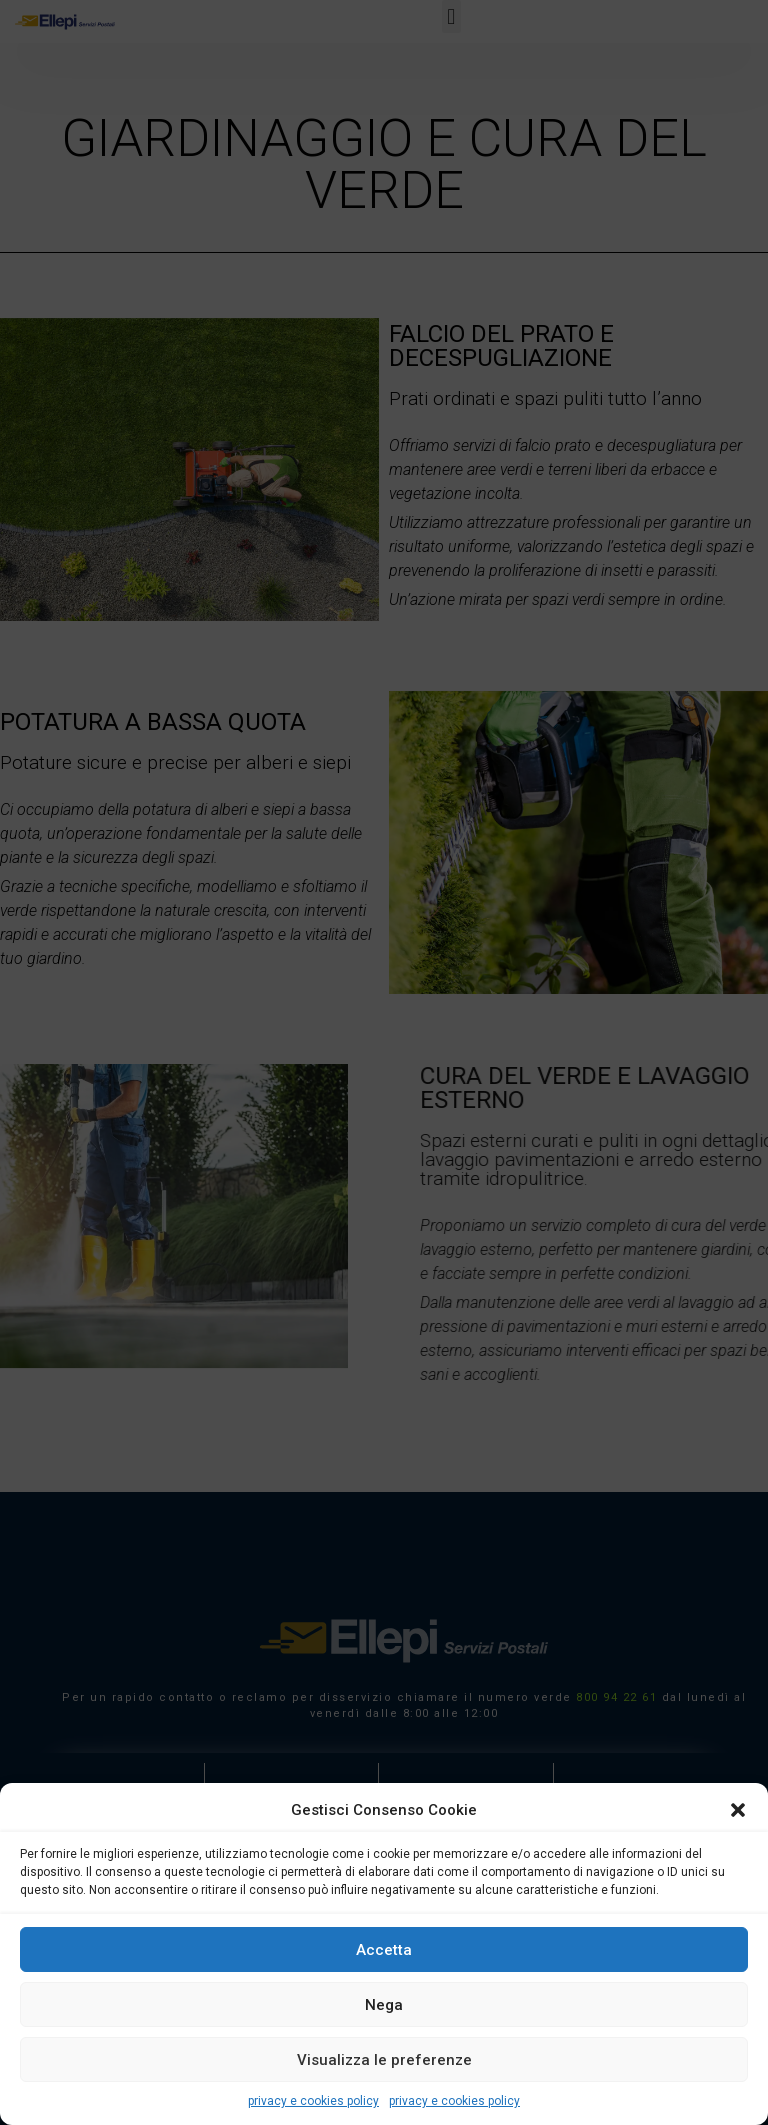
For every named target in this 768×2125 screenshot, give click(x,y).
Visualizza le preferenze (384, 2060)
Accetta (384, 1950)
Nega (384, 2005)
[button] (738, 1810)
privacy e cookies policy (313, 2101)
